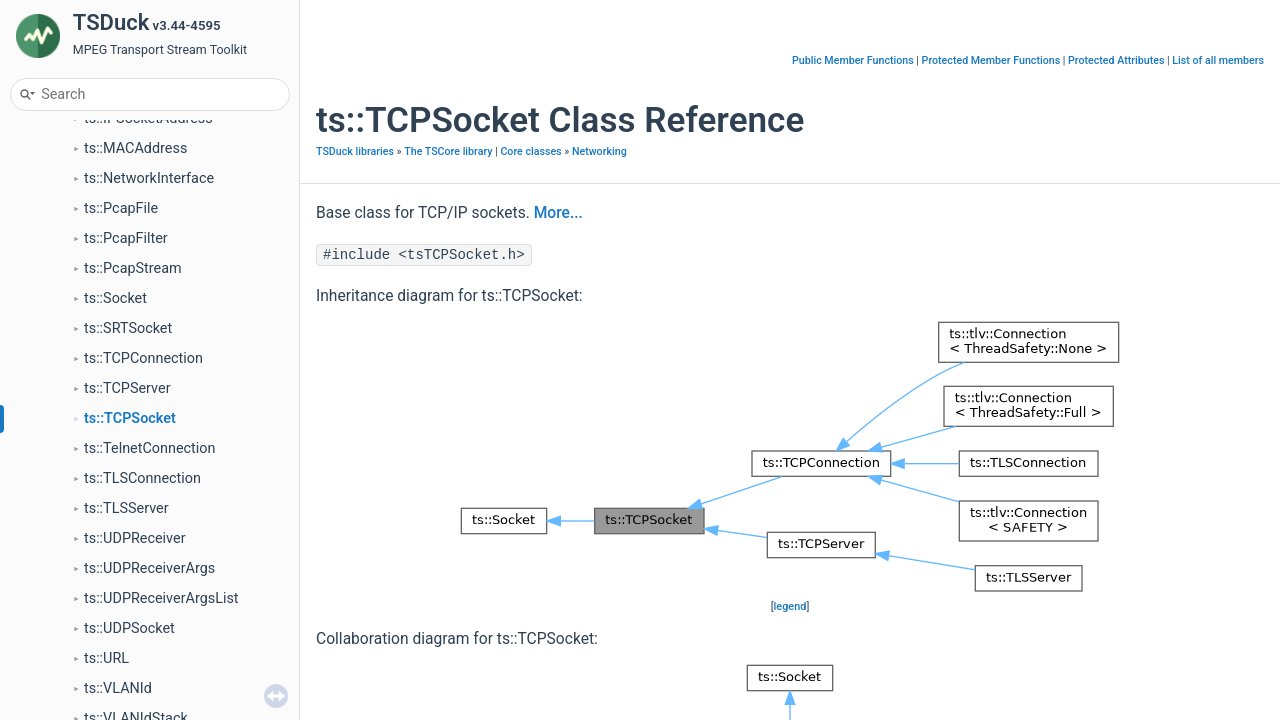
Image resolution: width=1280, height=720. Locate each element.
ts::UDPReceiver (135, 538)
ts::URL (106, 658)
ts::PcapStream (133, 268)
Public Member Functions (853, 60)
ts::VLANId (118, 688)
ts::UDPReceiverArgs (149, 568)
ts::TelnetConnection (149, 448)
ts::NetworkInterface (149, 178)
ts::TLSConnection (142, 478)
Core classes (530, 151)
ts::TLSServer (126, 508)
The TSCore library (448, 151)
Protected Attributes (1116, 60)
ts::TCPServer (127, 388)
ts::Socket (115, 298)
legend (790, 606)
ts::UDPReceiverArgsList (161, 598)
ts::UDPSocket (129, 628)
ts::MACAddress (135, 148)
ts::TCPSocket (130, 418)
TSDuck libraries (355, 151)
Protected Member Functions (991, 60)
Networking (599, 151)
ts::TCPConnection (143, 358)
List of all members (1218, 60)
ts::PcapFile (121, 208)
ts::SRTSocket (128, 328)
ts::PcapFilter (126, 238)
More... (558, 213)
